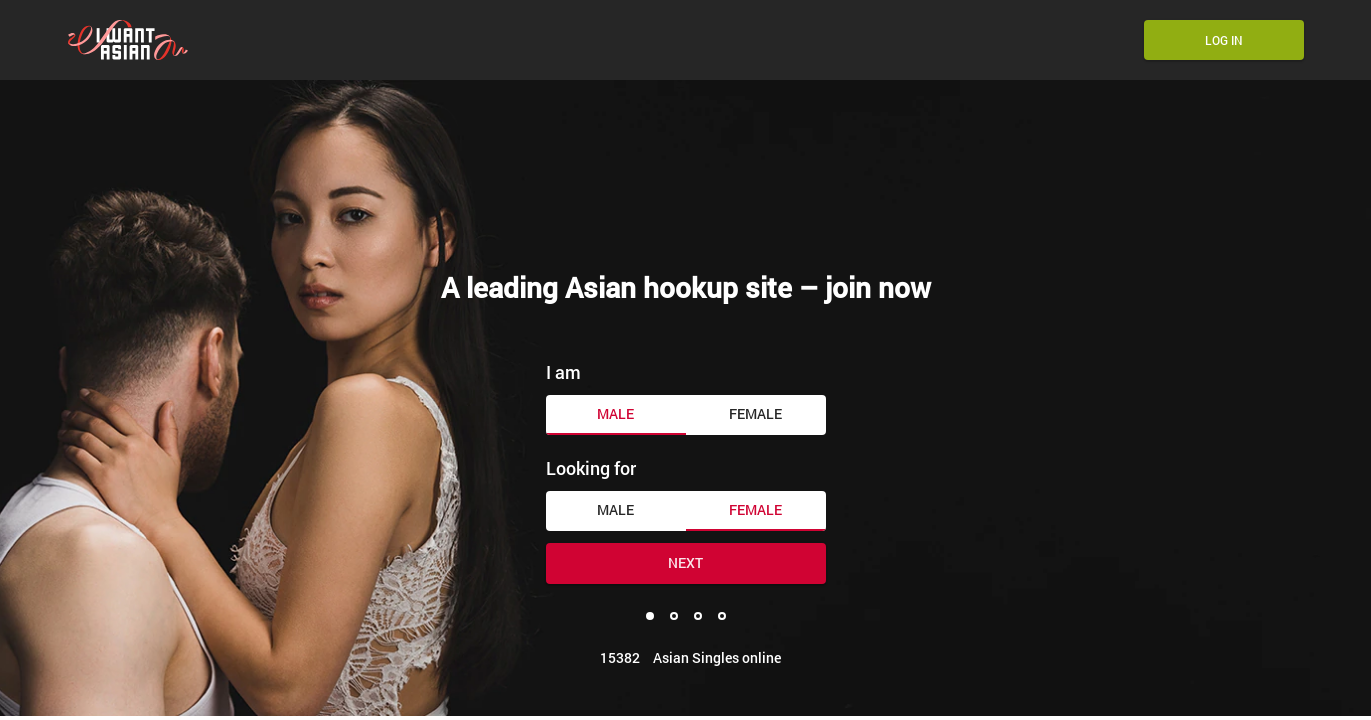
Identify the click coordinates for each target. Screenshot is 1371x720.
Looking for (591, 468)
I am (563, 372)
